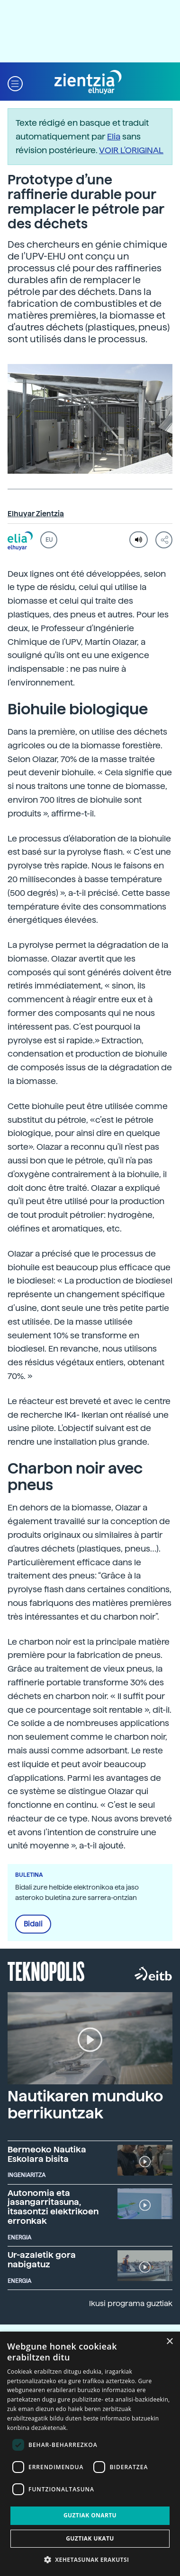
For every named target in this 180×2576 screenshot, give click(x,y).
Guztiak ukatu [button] (90, 2538)
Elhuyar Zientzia (36, 514)
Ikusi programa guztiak (130, 2303)
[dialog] (90, 2454)
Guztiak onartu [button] (90, 2515)
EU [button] (49, 540)
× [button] (169, 2341)
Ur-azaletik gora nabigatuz (42, 2259)
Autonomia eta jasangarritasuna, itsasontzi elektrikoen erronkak (53, 2207)
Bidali (33, 1924)
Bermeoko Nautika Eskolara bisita (47, 2154)
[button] (15, 82)
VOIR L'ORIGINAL (131, 150)
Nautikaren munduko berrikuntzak (85, 2104)
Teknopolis (46, 1970)
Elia (113, 136)
